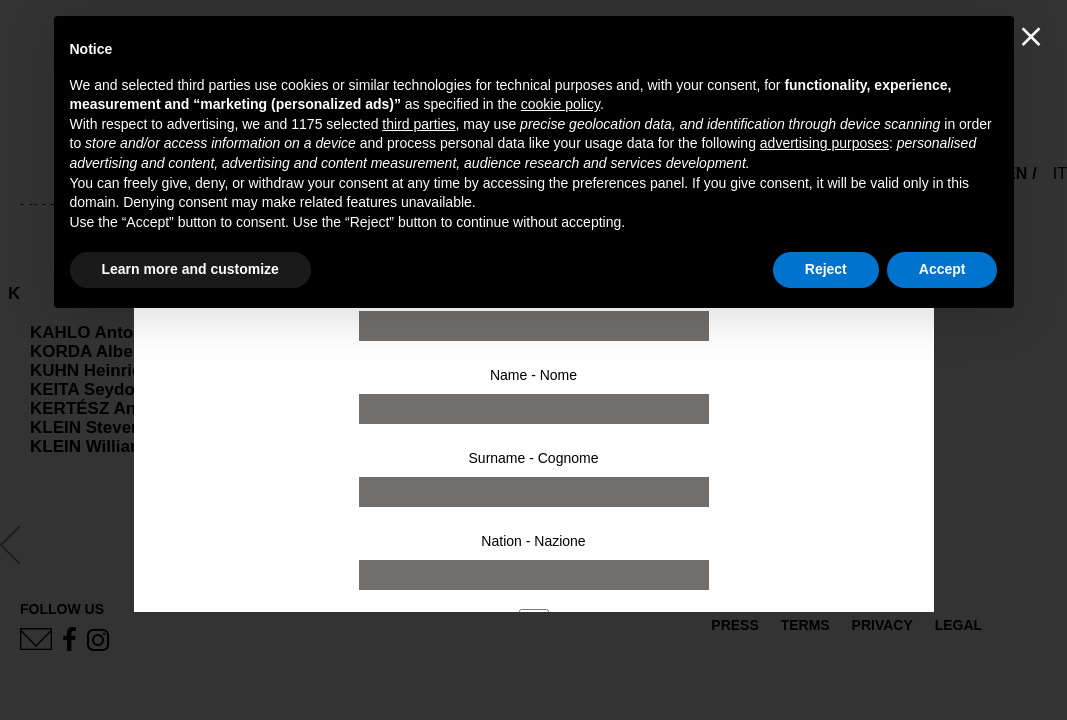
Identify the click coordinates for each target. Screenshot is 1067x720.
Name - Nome (533, 375)
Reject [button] (826, 269)
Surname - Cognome (534, 458)
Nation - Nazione (533, 541)
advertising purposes (824, 143)
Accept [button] (942, 269)
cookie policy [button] (560, 104)
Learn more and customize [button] (190, 269)
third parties (418, 124)
